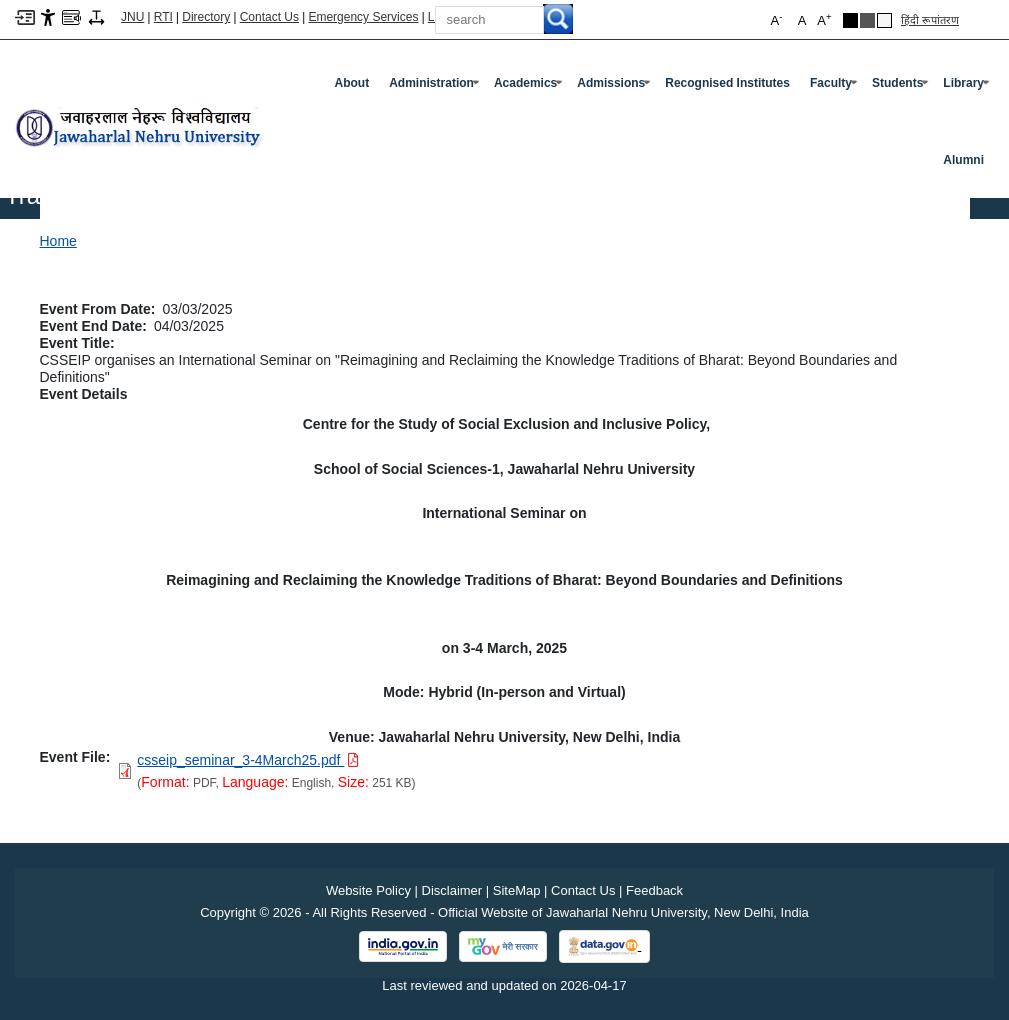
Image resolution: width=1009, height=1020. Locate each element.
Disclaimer (452, 890)
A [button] (824, 19)
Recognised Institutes (727, 83)
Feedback (654, 890)
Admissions (615, 87)
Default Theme (884, 20)
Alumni (963, 160)
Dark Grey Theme (867, 20)
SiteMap (517, 890)
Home (58, 241)
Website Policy (368, 890)
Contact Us (269, 17)
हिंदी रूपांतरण (930, 20)
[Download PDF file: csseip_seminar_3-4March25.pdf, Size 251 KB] (248, 760)
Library (968, 87)
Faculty (835, 87)
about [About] (352, 83)
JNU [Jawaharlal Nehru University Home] (132, 17)
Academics (530, 87)
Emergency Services (363, 17)
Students (902, 87)
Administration (436, 87)
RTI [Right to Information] (163, 17)
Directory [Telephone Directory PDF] (206, 17)
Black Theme (850, 20)
